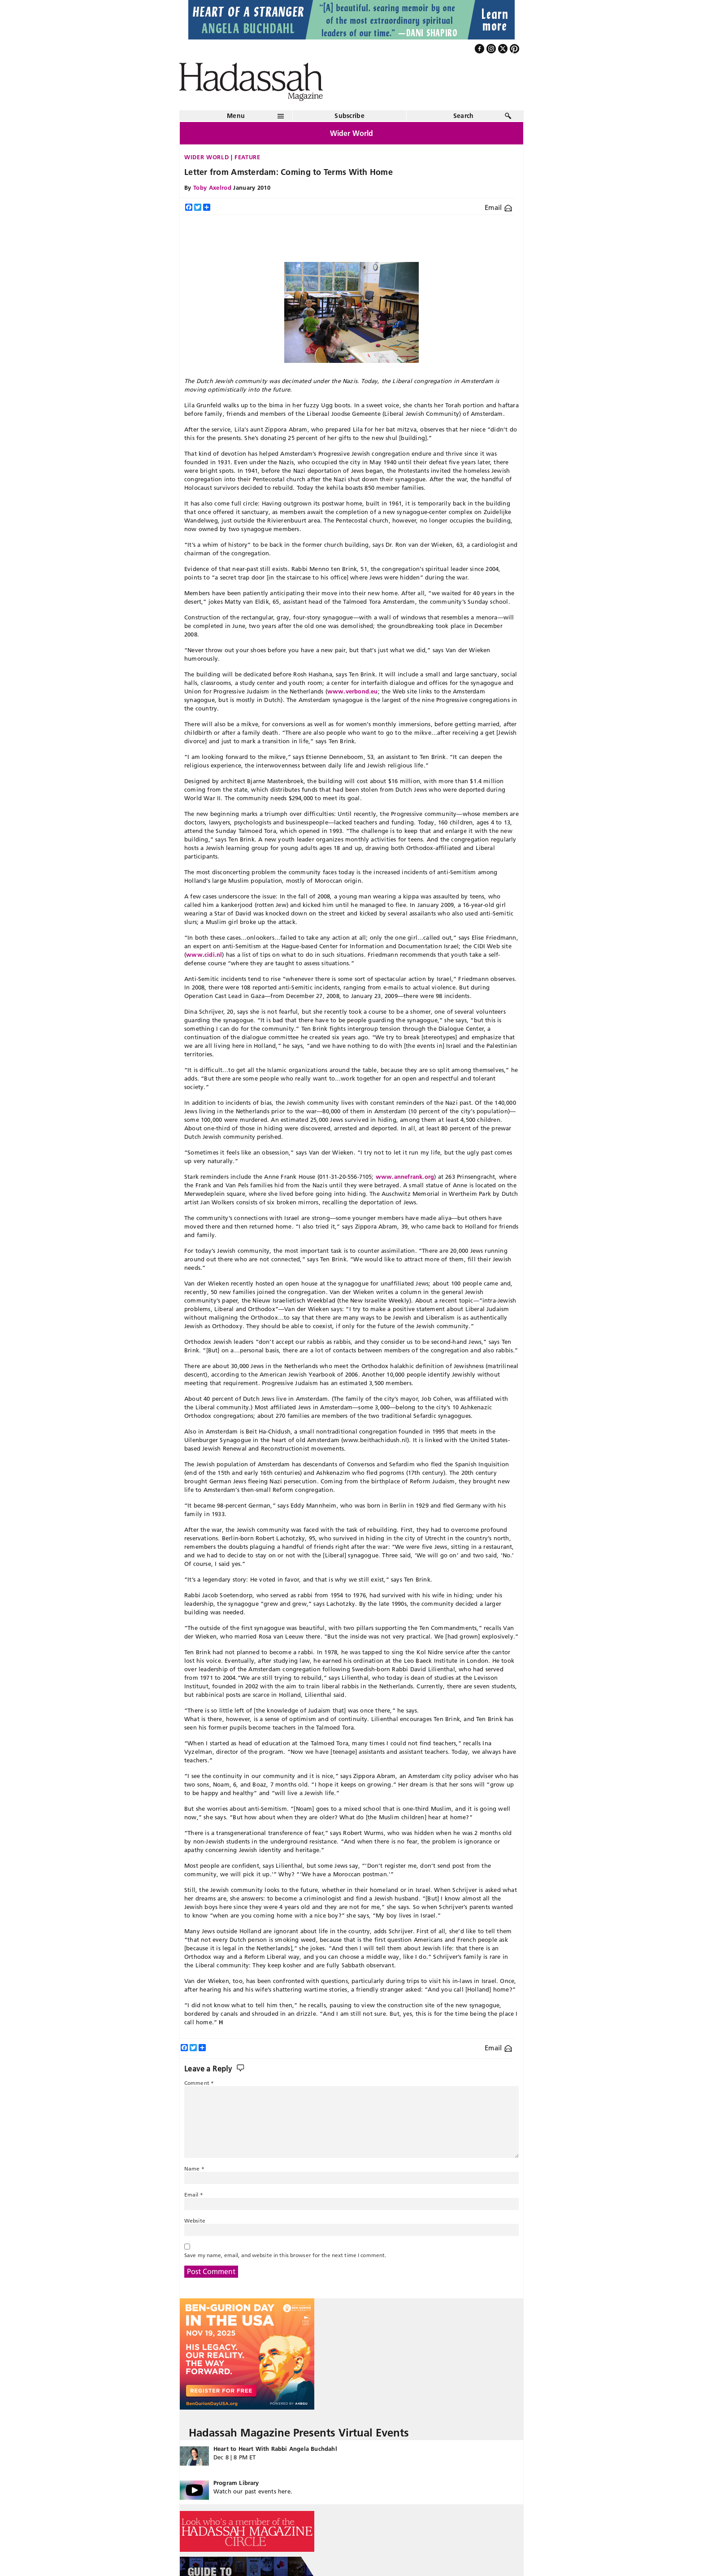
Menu (236, 116)
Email (498, 207)
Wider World (206, 157)
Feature (247, 157)
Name (194, 2168)
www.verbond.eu (352, 691)
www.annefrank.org (405, 1176)
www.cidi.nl (204, 954)
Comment (199, 2082)
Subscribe (349, 116)
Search (463, 116)
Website (194, 2220)
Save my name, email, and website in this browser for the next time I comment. (285, 2255)
